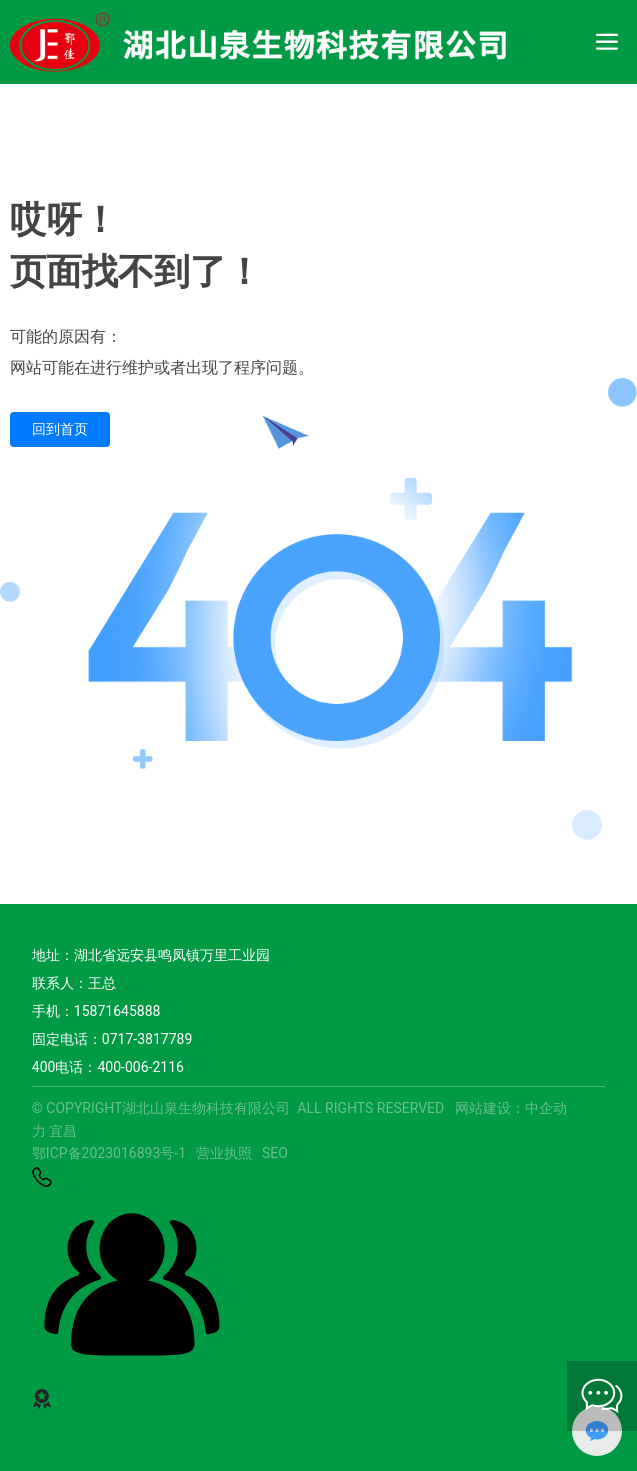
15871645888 (117, 1011)
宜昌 (63, 1131)
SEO (275, 1153)
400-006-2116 (140, 1067)
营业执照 (224, 1153)
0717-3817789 (147, 1039)
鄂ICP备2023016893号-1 (109, 1153)
